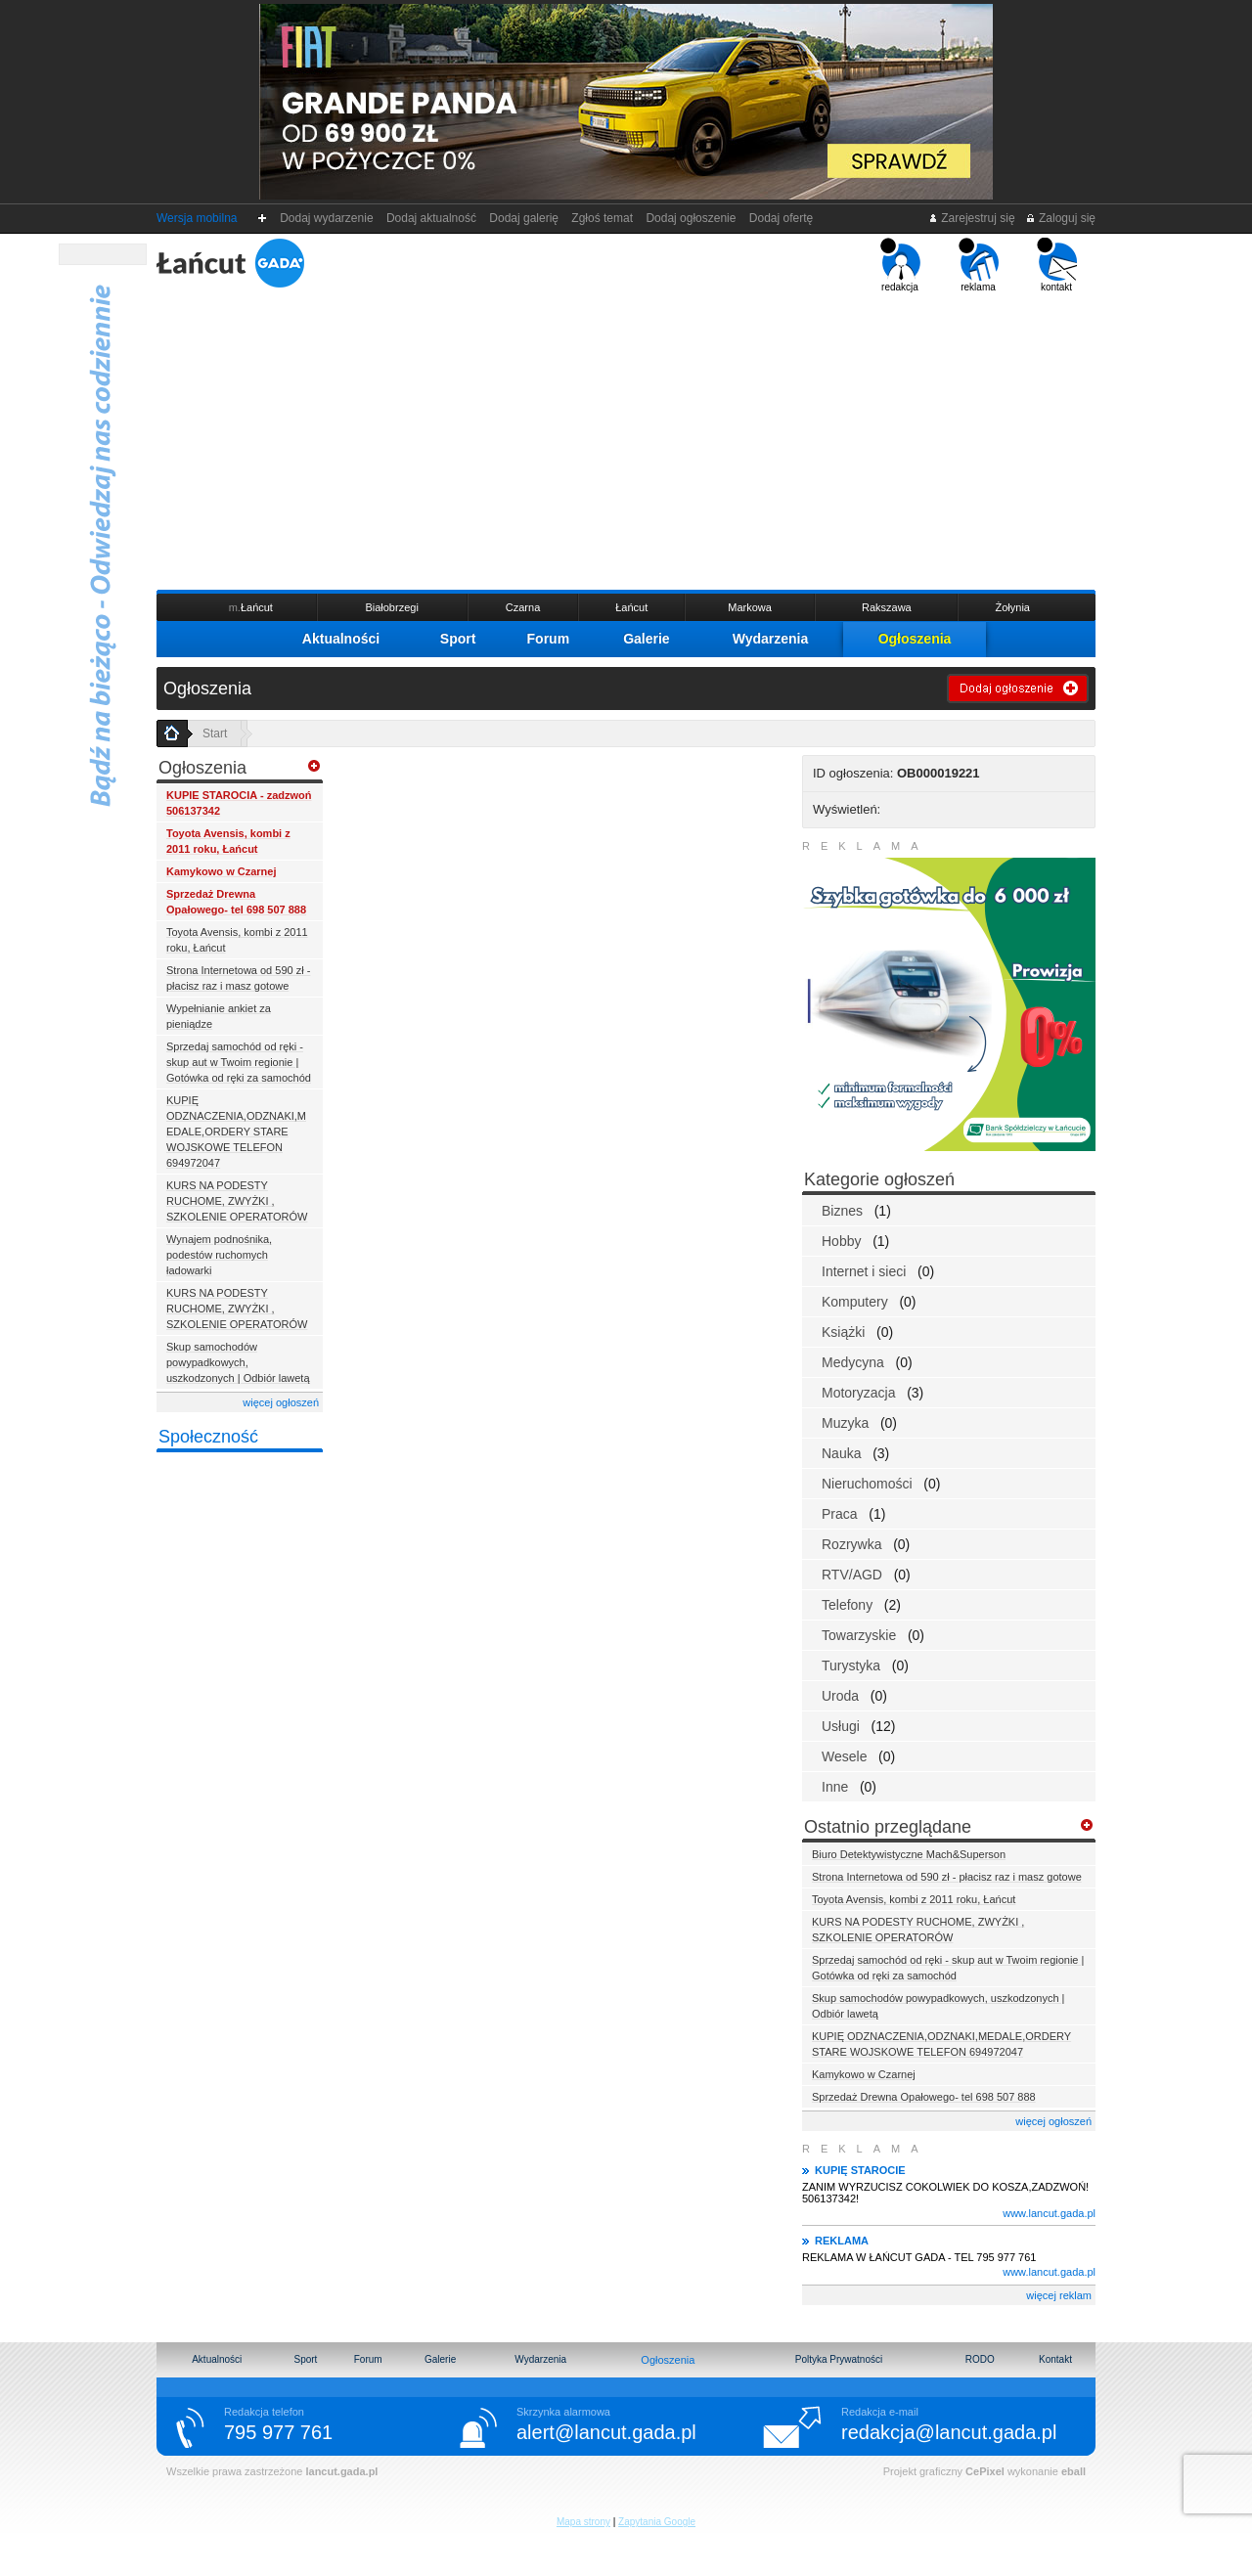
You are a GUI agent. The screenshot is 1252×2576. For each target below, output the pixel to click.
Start (214, 733)
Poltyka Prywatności (838, 2359)
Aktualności (341, 638)
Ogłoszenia (915, 638)
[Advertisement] (626, 439)
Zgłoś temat (602, 218)
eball (1073, 2471)
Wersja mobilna (196, 218)
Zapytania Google (656, 2521)
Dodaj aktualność (431, 218)
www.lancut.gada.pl (1049, 2213)
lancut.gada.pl (341, 2471)
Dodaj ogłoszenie (691, 218)
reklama (979, 265)
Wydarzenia (771, 638)
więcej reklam (1059, 2295)
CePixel (985, 2471)
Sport (458, 638)
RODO (980, 2359)
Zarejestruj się (971, 218)
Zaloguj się (1060, 218)
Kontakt (1055, 2359)
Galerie (646, 638)
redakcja (900, 265)
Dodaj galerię (524, 218)
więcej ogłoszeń (281, 1402)
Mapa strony (583, 2521)
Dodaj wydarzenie (327, 218)
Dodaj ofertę (781, 218)
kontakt (1057, 265)
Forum (548, 638)
